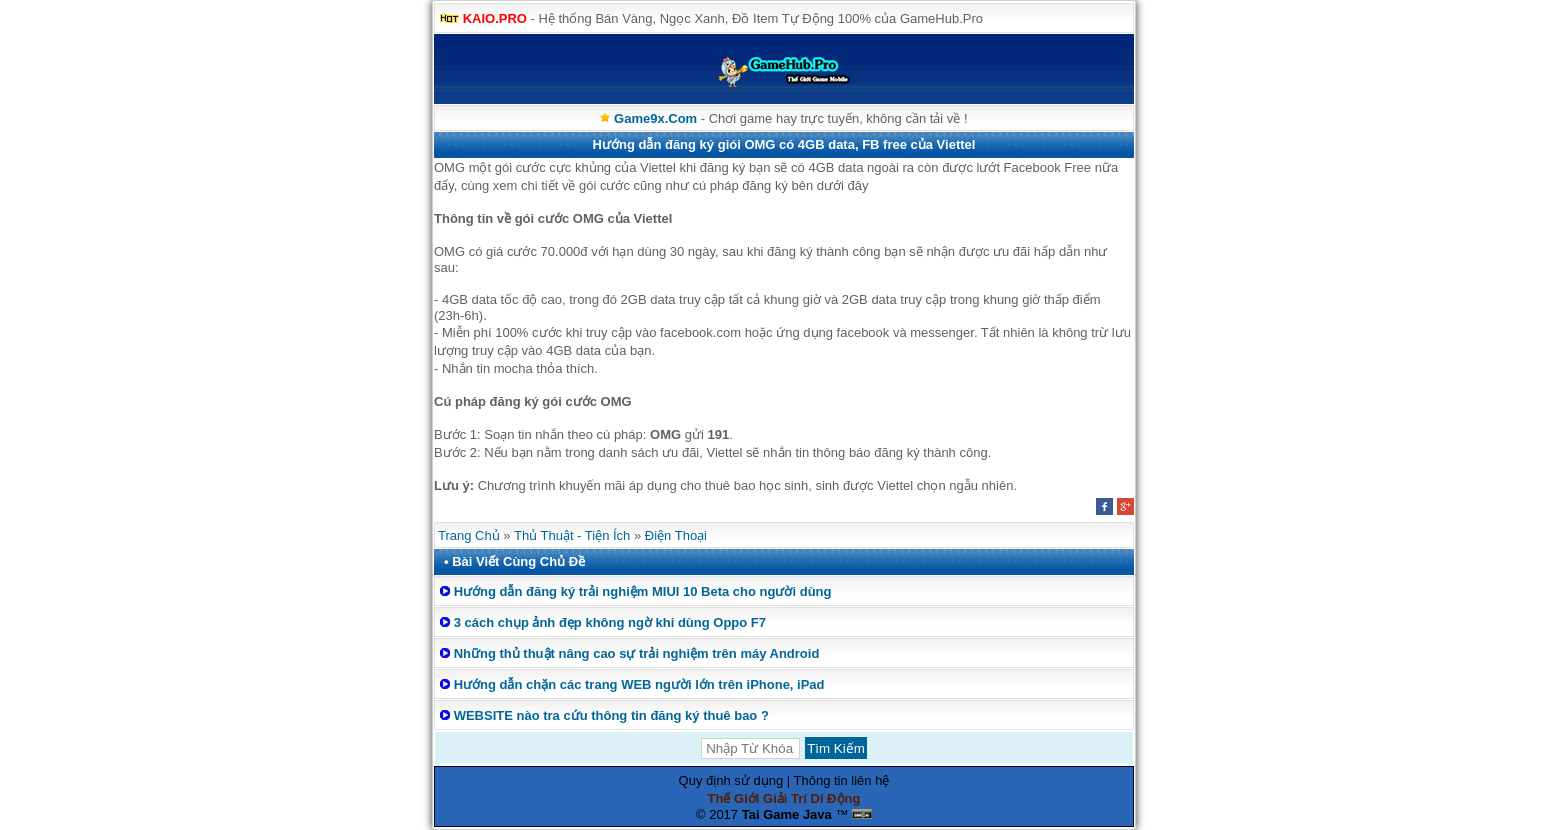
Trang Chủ (469, 535)
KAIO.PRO (495, 18)
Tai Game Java (787, 814)
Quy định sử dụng (731, 780)
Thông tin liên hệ (842, 780)
